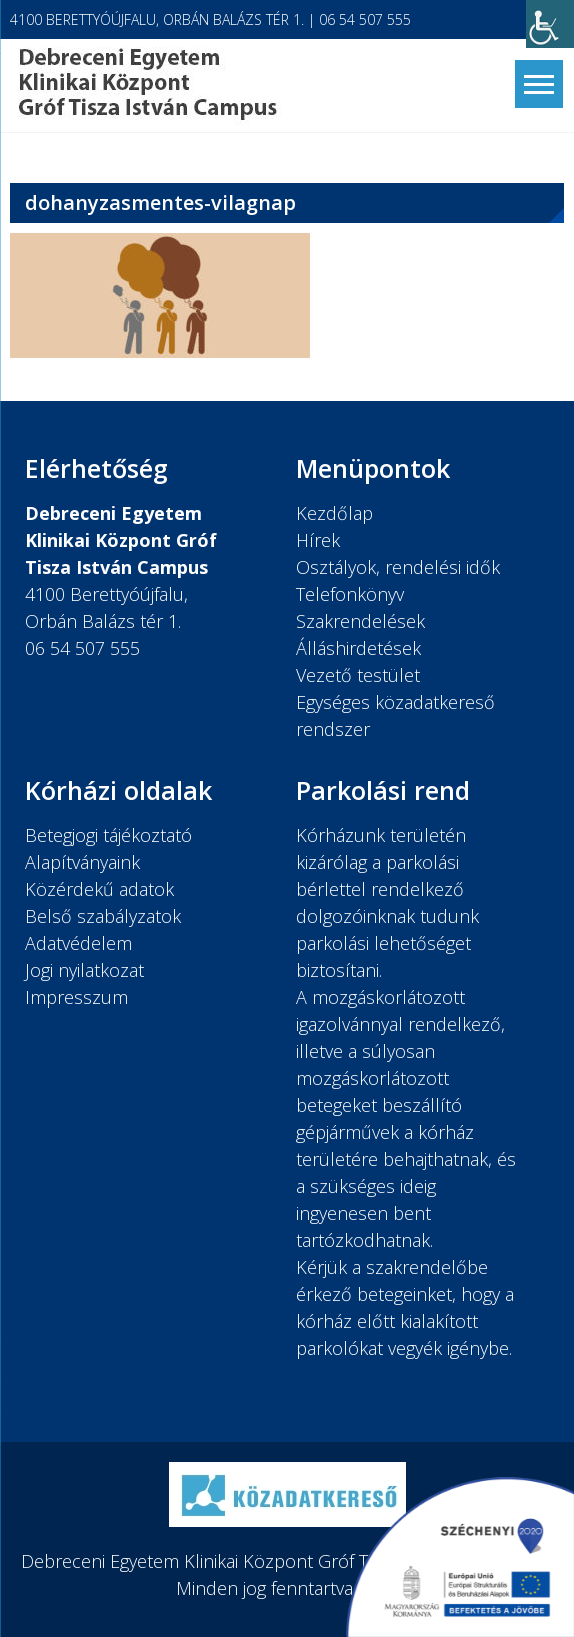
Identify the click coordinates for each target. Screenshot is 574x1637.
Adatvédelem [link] (78, 943)
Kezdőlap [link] (334, 513)
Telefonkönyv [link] (350, 594)
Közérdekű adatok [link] (99, 889)
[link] (550, 24)
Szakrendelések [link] (360, 621)
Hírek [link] (318, 540)
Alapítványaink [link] (82, 862)
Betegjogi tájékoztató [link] (108, 835)
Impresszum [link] (76, 997)
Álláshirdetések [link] (358, 648)
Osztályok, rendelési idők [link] (398, 567)
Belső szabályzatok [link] (103, 916)
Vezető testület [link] (358, 675)
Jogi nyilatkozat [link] (84, 970)
